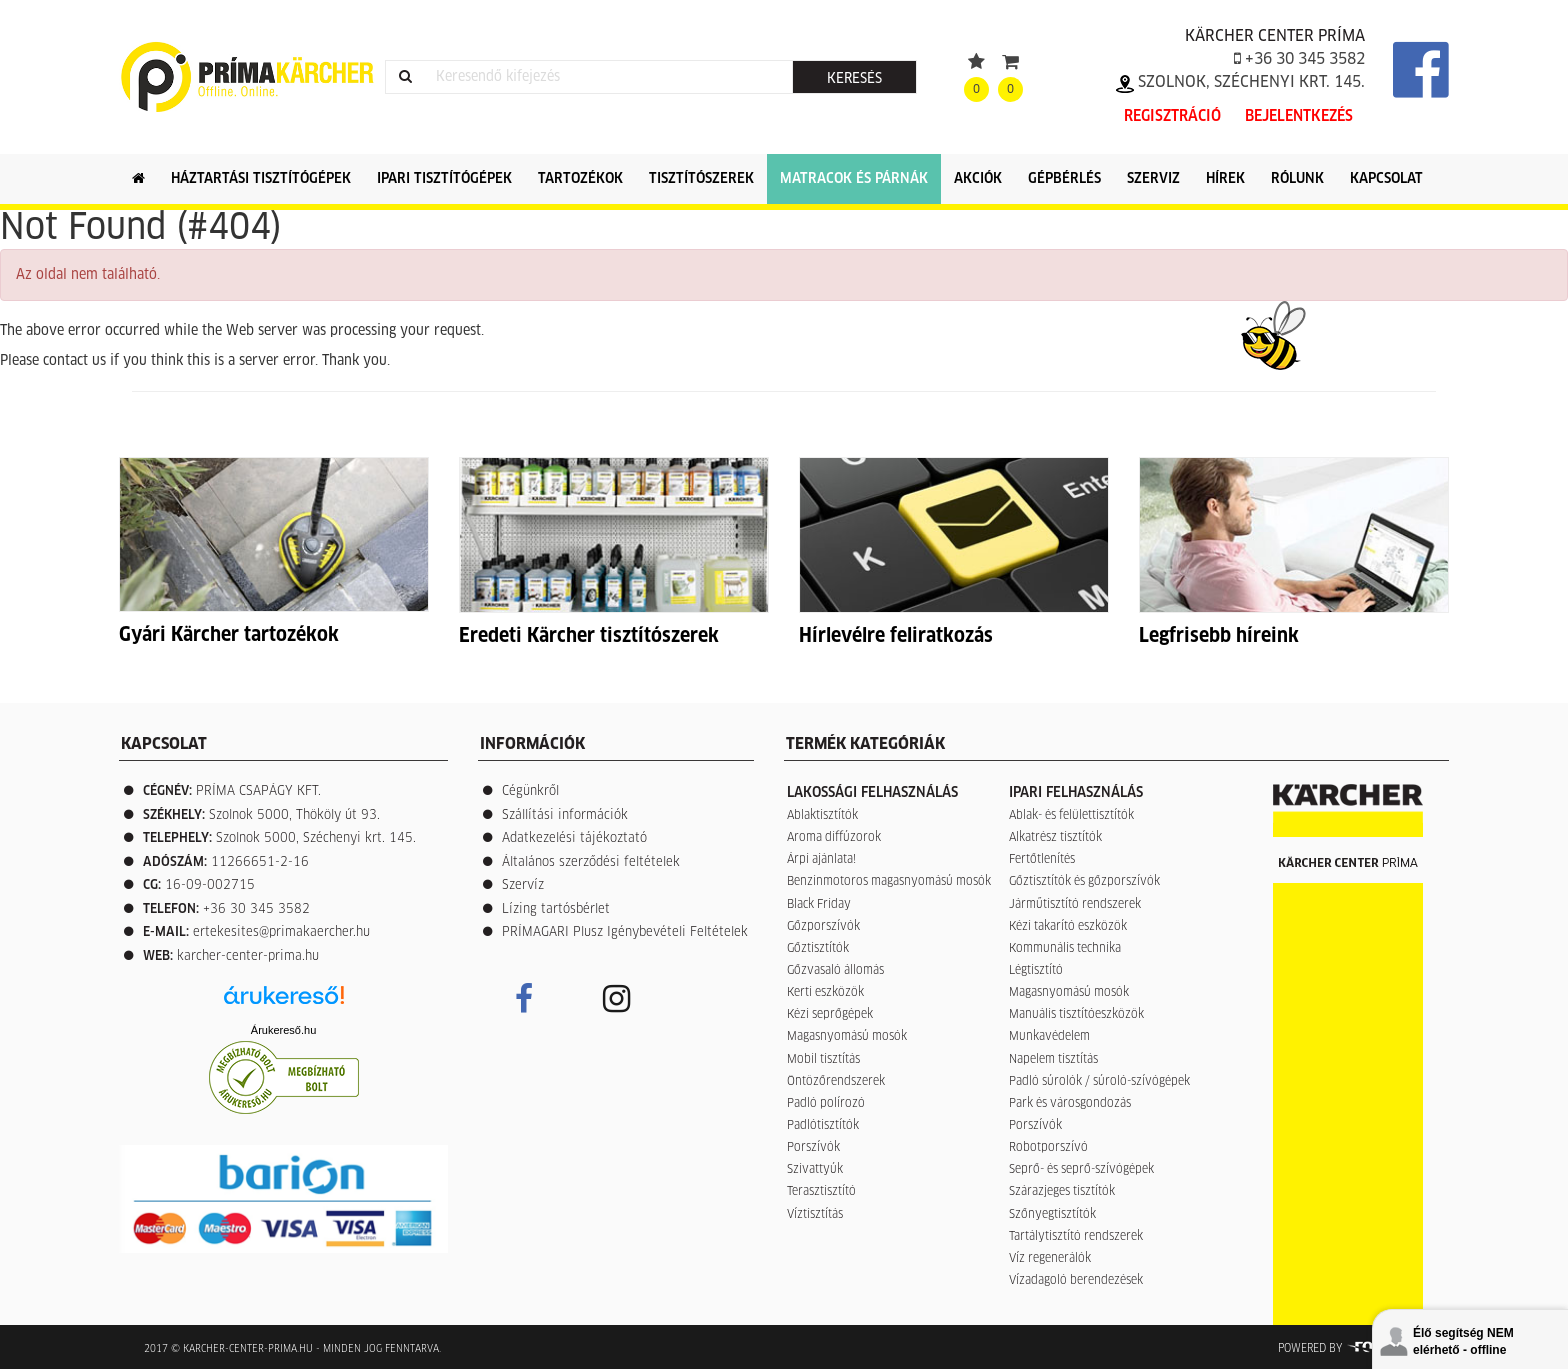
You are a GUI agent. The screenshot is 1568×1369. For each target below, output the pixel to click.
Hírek (1225, 179)
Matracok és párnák (854, 179)
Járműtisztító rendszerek (1075, 905)
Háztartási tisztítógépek (261, 179)
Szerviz (1153, 179)
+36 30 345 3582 (1299, 59)
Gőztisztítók (818, 949)
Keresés (854, 79)
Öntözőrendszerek (836, 1082)
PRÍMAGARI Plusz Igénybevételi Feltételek (625, 932)
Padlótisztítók (823, 1126)
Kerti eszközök (825, 993)
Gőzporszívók (823, 927)
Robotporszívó (1048, 1148)
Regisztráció (1172, 116)
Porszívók (813, 1148)
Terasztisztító (821, 1192)
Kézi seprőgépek (830, 1015)
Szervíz (523, 885)
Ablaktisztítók (822, 816)
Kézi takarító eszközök (1068, 927)
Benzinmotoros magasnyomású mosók (889, 882)
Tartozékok (580, 179)
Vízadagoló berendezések (1076, 1281)
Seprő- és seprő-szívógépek (1081, 1170)
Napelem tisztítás (1053, 1060)
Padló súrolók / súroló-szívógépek (1099, 1082)
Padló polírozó (826, 1104)
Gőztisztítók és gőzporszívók (1084, 882)
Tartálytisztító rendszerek (1076, 1237)
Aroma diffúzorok (834, 838)
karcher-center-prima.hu (248, 956)
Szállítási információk (565, 815)
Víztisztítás (815, 1215)
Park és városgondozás (1070, 1104)
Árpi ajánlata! (821, 860)
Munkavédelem (1049, 1037)
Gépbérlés (1064, 179)
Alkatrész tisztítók (1055, 838)
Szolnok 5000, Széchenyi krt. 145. (316, 838)
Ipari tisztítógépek (444, 179)
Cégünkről (530, 791)
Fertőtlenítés (1042, 860)
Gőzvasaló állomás (835, 971)
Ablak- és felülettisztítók (1071, 816)
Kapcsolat (1386, 179)
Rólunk (1297, 179)
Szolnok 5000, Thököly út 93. (294, 815)
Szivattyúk (815, 1170)
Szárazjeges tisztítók (1062, 1192)
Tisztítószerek (701, 179)
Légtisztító (1036, 971)
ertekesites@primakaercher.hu (281, 932)
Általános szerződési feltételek (591, 862)
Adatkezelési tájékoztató (574, 838)
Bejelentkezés (1299, 116)
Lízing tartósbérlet (556, 909)
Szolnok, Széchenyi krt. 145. (1240, 82)
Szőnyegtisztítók (1052, 1215)
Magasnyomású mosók (847, 1037)
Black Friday (819, 905)
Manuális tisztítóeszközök (1076, 1015)
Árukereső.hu (283, 1030)
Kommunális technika (1065, 949)
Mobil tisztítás (823, 1060)
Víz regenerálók (1050, 1259)
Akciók (978, 179)
